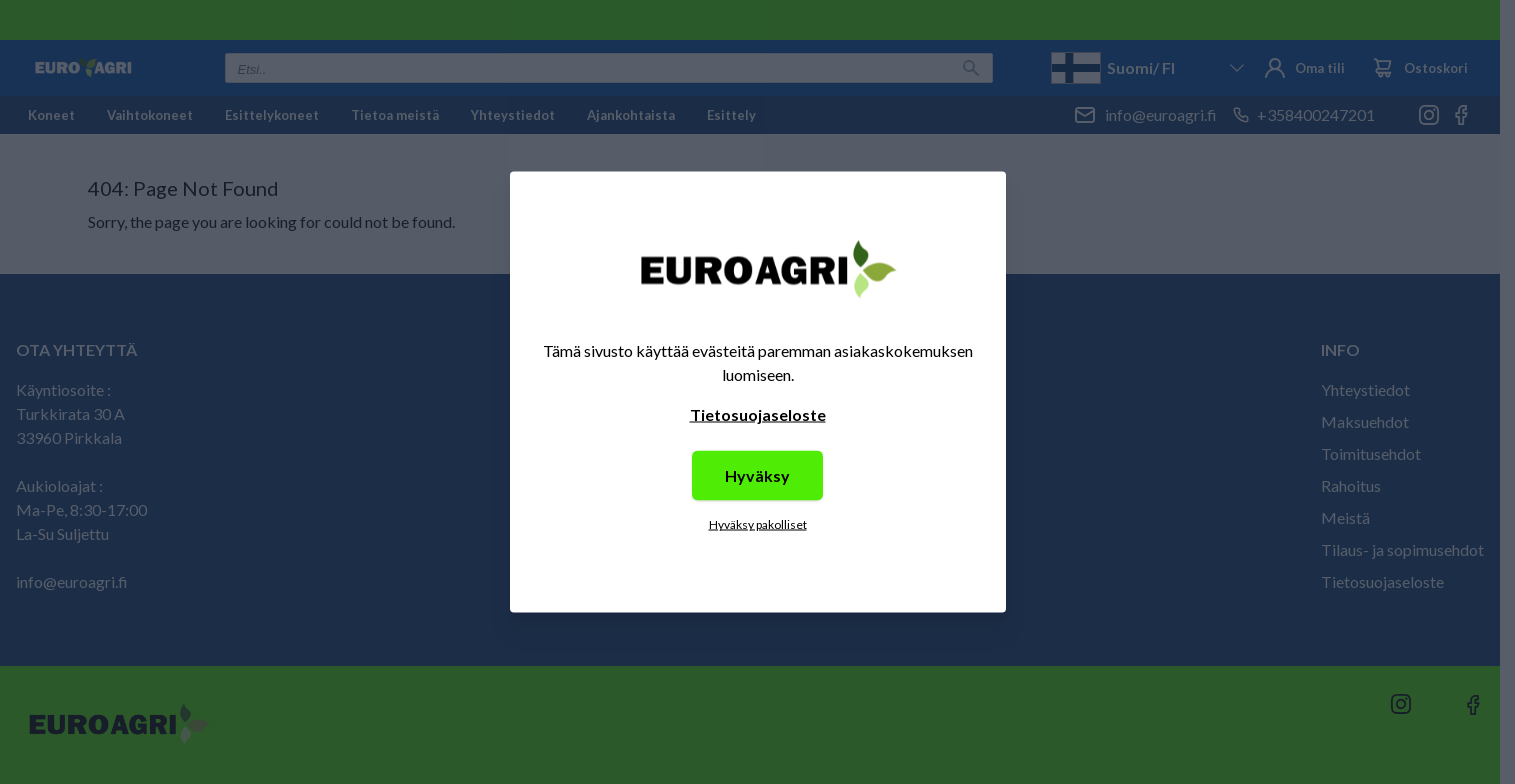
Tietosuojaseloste (758, 414)
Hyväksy (757, 475)
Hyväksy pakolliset (758, 524)
